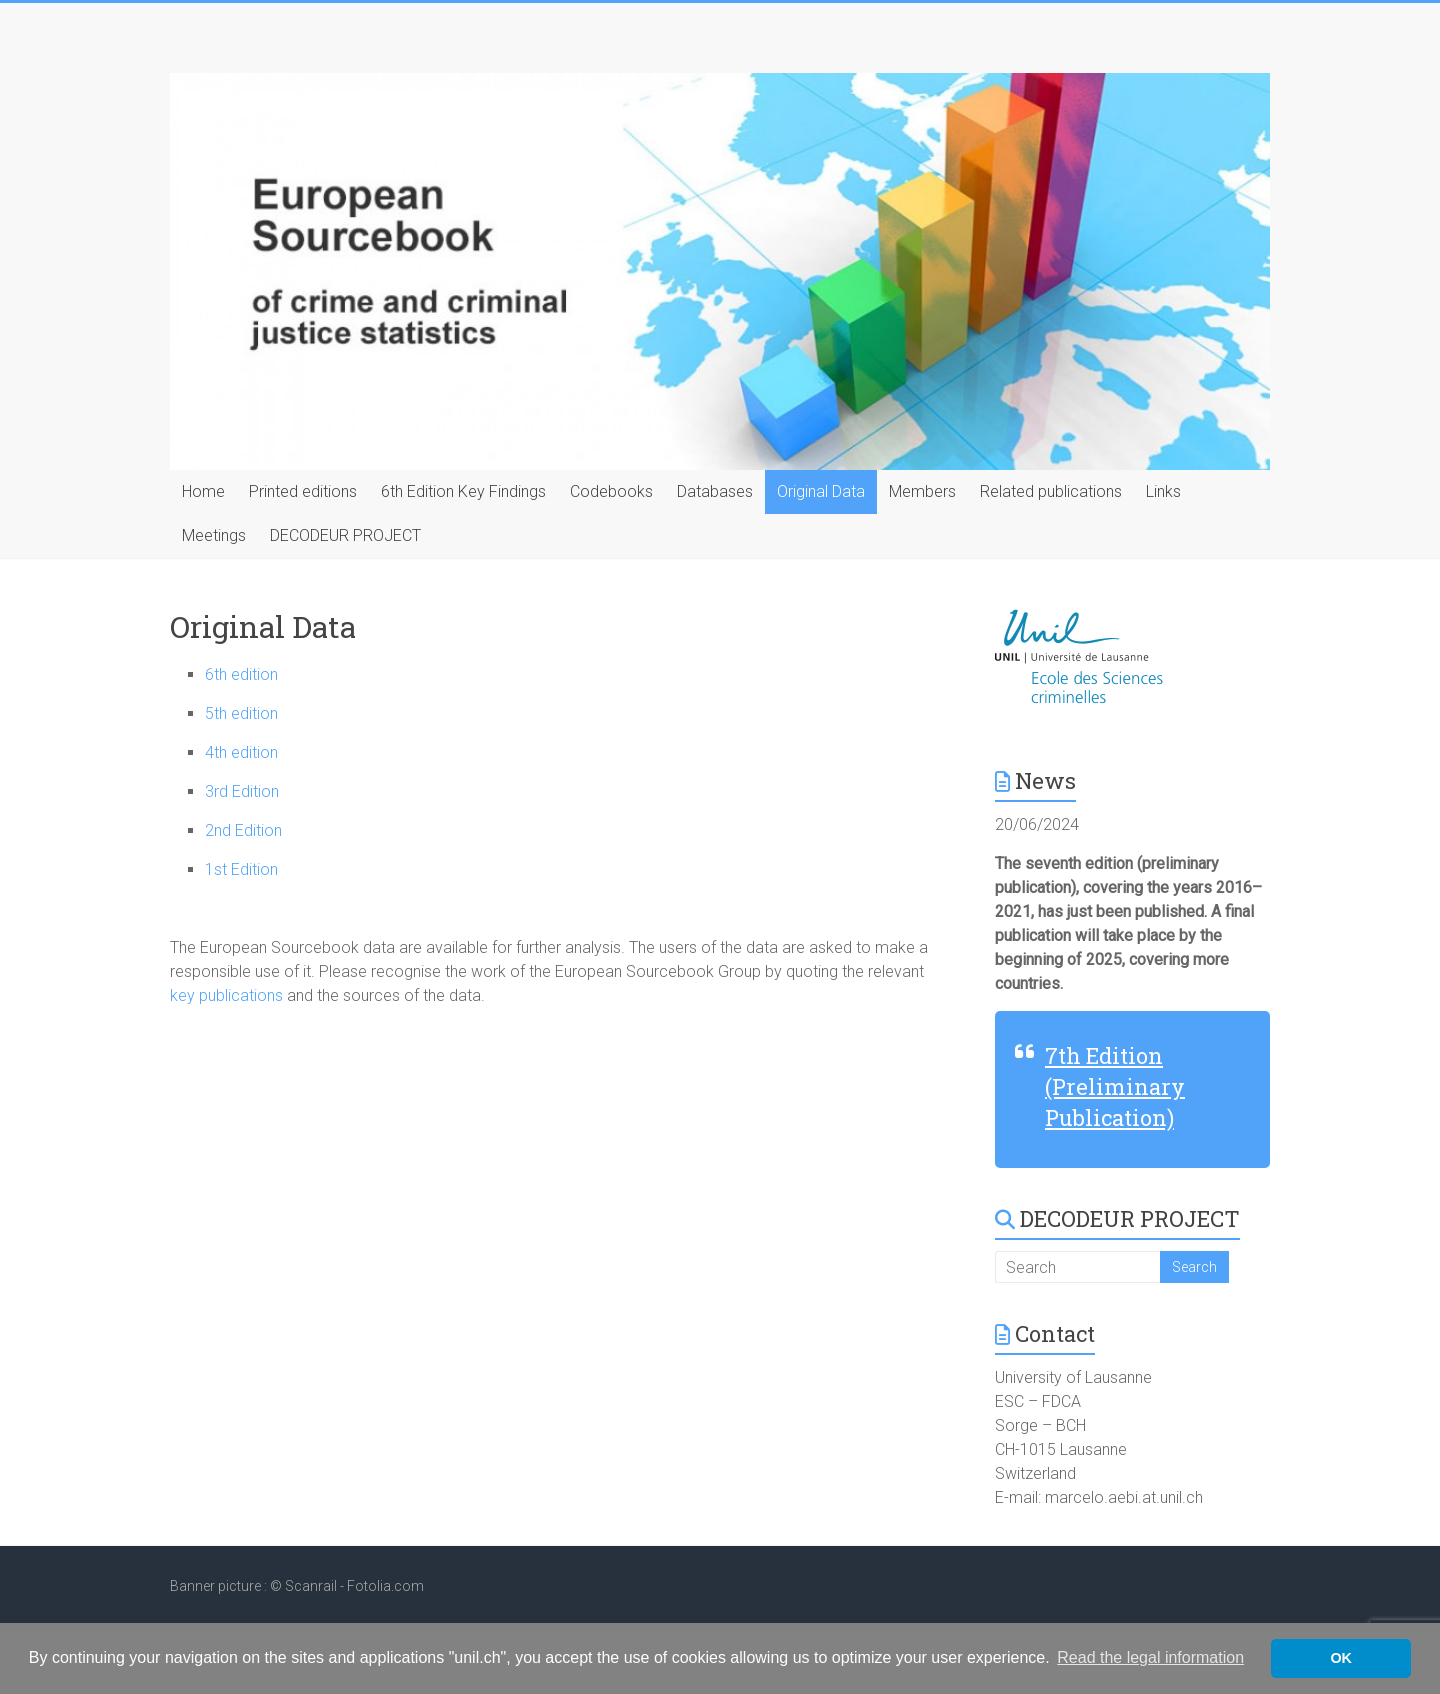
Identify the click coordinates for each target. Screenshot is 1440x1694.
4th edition (241, 752)
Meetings (214, 535)
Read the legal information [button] (1150, 1657)
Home (203, 491)
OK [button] (1341, 1658)
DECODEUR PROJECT (345, 535)
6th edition (241, 674)
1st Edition (241, 869)
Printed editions (303, 491)
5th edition (241, 713)
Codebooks (611, 491)
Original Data (821, 491)
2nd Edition (243, 830)
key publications (228, 995)
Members (922, 491)
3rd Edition (242, 791)
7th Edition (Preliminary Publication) (1115, 1086)
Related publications (1051, 491)
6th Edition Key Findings (463, 491)
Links (1163, 491)
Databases (715, 491)
